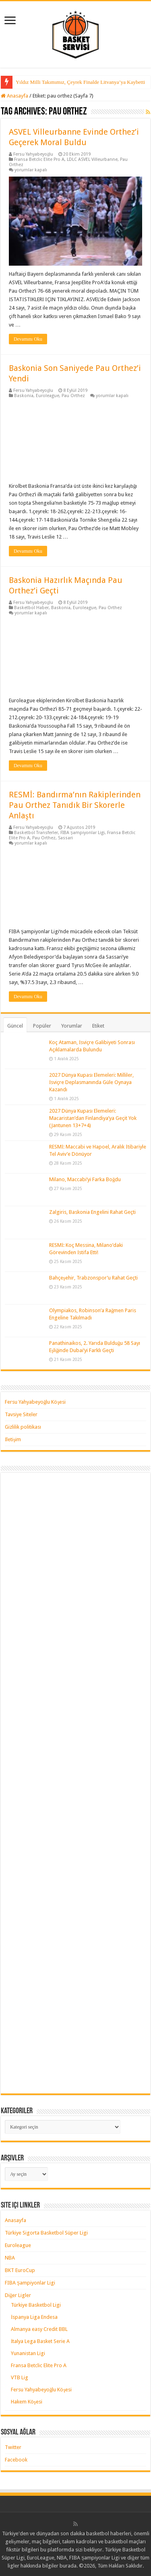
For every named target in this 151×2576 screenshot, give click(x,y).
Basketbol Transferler (36, 832)
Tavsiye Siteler (21, 1414)
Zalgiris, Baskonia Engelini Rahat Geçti (92, 1212)
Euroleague (47, 395)
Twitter (13, 2447)
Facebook (16, 2460)
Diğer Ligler (18, 2295)
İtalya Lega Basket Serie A (40, 2341)
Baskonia (23, 395)
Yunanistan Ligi (28, 2353)
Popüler (42, 1026)
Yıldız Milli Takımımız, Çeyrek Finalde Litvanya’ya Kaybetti (80, 82)
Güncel (15, 1026)
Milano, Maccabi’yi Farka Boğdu (85, 1179)
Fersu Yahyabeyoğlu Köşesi (35, 1402)
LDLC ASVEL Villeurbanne (92, 159)
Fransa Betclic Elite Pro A (39, 159)
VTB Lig (19, 2377)
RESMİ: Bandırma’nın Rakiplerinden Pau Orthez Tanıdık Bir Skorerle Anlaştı (75, 805)
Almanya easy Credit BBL (39, 2329)
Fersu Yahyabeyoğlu (33, 154)
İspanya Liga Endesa (34, 2317)
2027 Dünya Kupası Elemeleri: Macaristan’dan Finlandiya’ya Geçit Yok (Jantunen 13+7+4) (93, 1118)
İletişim (13, 1439)
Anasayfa (14, 96)
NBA (10, 2258)
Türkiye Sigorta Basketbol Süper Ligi (46, 2233)
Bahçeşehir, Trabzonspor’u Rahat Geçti (93, 1278)
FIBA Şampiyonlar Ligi (82, 832)
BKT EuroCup (20, 2270)
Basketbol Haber (31, 607)
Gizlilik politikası (23, 1427)
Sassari (65, 838)
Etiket (98, 1026)
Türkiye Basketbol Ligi (36, 2305)
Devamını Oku (28, 339)
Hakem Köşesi (26, 2402)
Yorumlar (71, 1026)
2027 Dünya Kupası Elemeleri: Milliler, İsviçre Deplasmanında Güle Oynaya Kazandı (91, 1082)
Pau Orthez (73, 395)
